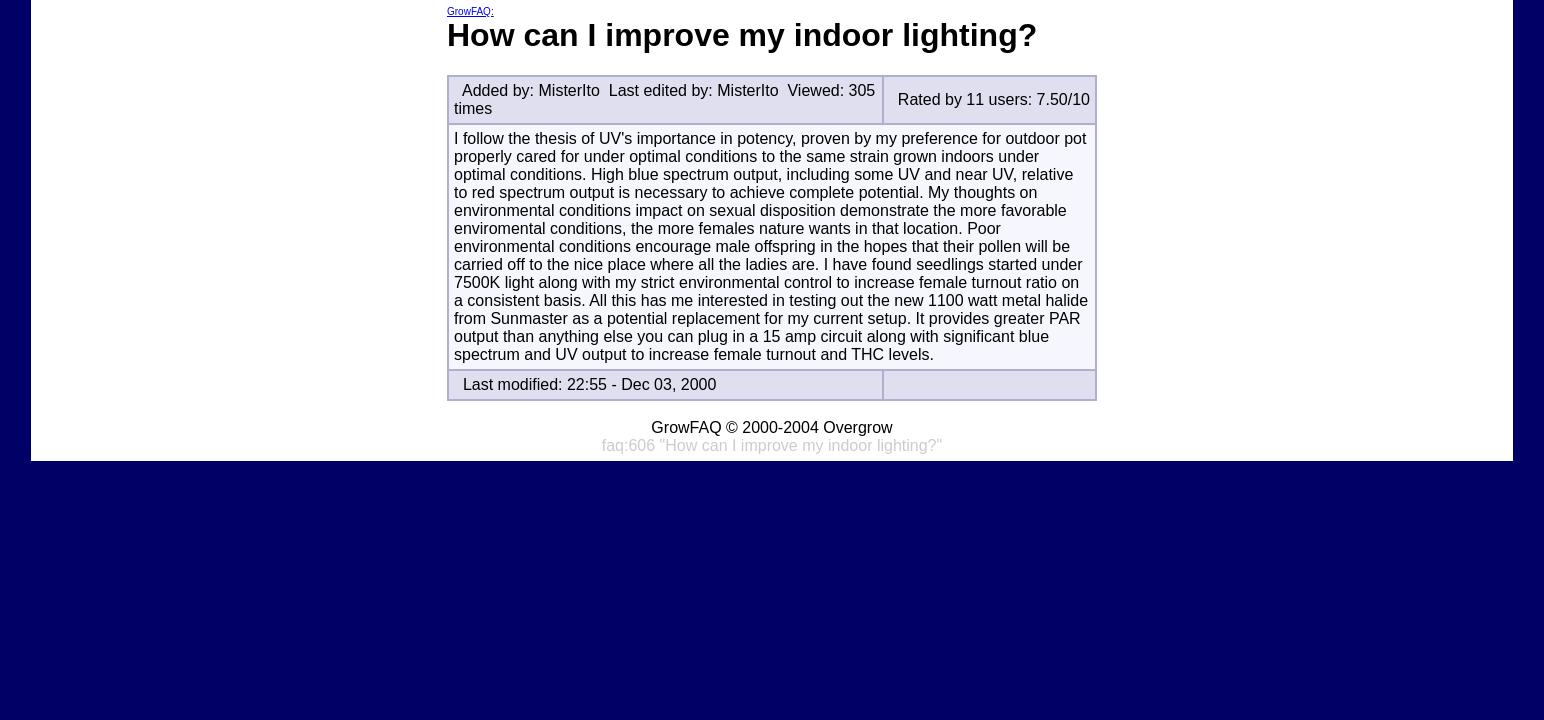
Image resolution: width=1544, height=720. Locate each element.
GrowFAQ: (470, 11)
